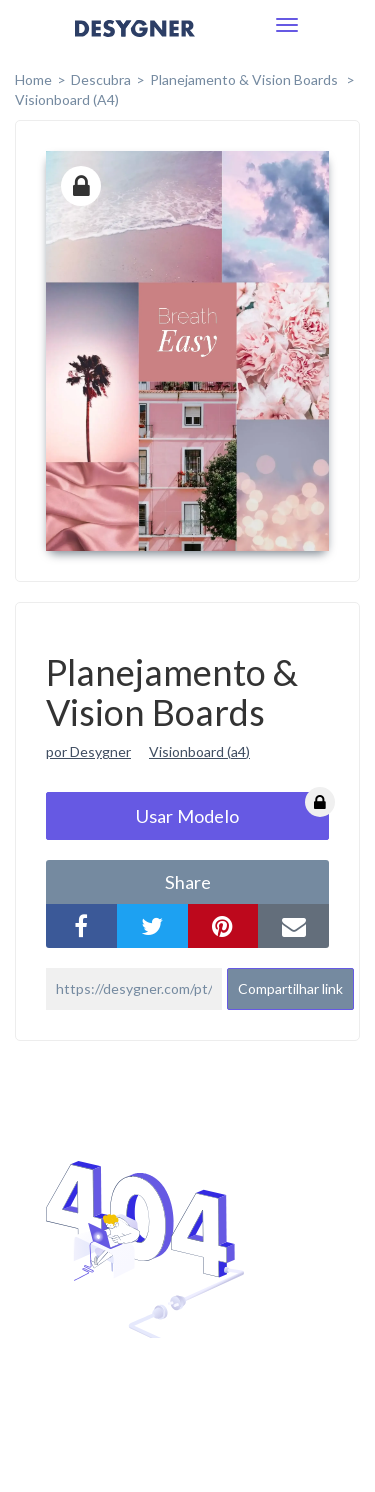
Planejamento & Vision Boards (245, 79)
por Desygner (88, 751)
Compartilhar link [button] (290, 988)
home (33, 79)
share (188, 882)
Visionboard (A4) (67, 99)
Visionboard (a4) (199, 751)
